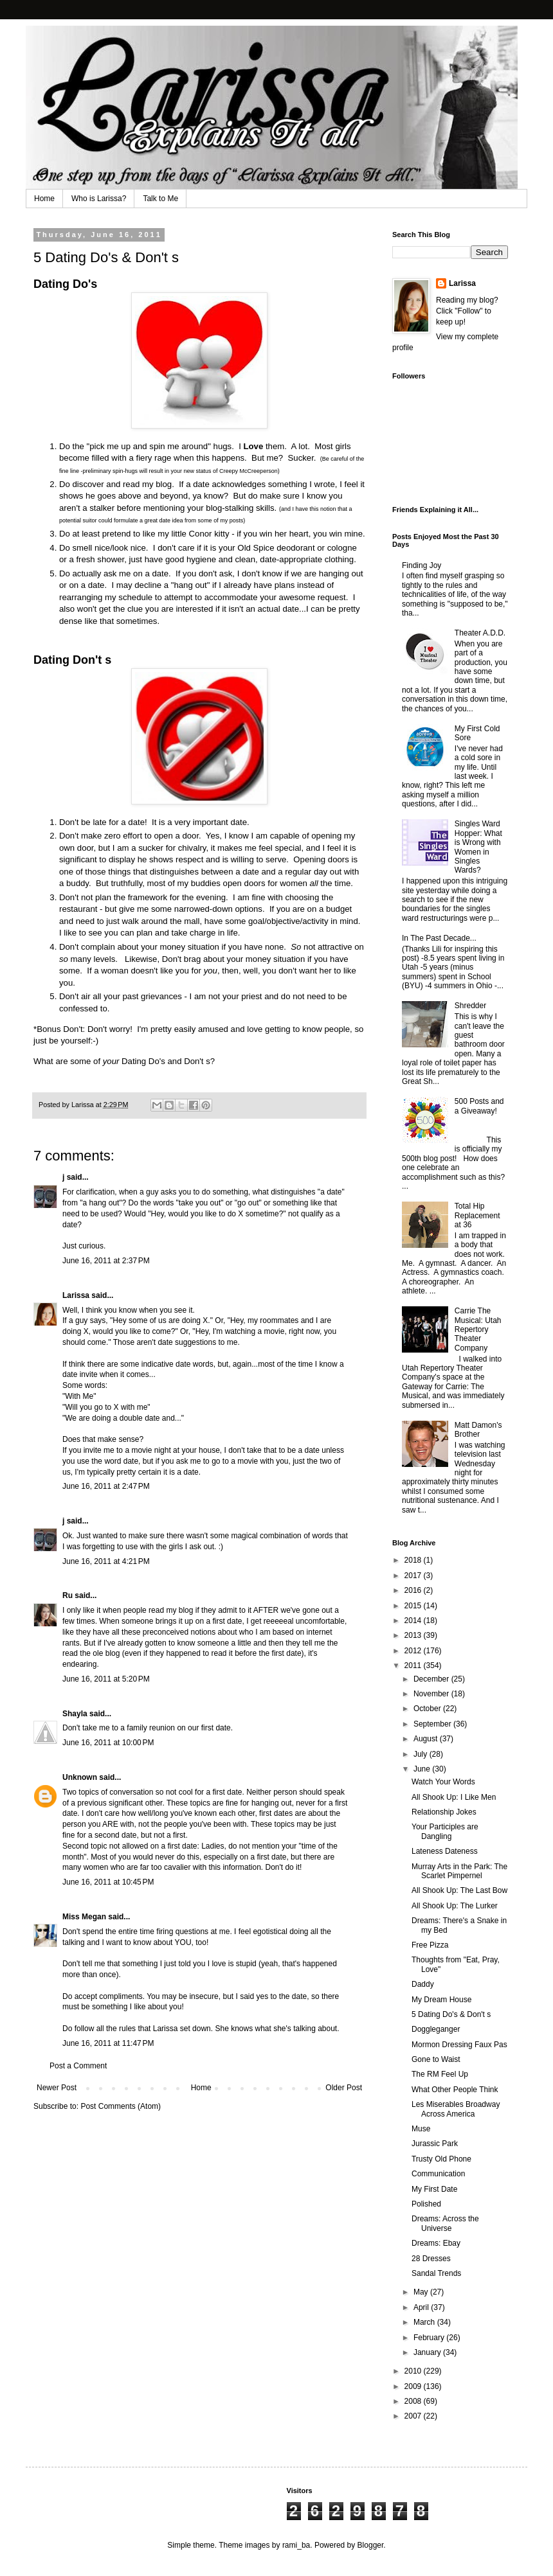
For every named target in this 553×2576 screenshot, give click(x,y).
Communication (438, 2173)
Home (44, 198)
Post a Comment (78, 2065)
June (422, 1768)
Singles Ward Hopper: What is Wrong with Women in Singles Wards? (478, 847)
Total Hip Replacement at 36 (477, 1215)
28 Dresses (431, 2258)
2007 (414, 2416)
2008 (414, 2401)
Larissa (75, 1295)
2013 (414, 1635)
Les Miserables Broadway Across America (456, 2109)
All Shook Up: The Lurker (455, 1905)
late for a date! (120, 822)
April (422, 2307)
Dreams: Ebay (436, 2243)
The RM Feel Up (440, 2074)
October (428, 1708)
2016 (414, 1590)
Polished (426, 2203)
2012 (414, 1650)
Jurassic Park (435, 2143)
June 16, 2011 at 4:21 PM (106, 1561)
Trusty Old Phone (441, 2158)
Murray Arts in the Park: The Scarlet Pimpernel (459, 1871)
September (433, 1723)
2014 (414, 1620)
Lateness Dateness (445, 1851)
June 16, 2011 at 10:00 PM (108, 1742)
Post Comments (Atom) (120, 2106)
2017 (414, 1575)
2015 (414, 1605)
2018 (414, 1560)
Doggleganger (436, 2029)
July (421, 1754)
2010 (414, 2371)
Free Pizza (430, 1945)
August (426, 1738)
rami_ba (296, 2545)
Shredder (470, 1005)
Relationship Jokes (444, 1812)
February (429, 2337)
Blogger (371, 2545)
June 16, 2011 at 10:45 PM (108, 1882)
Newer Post (57, 2087)
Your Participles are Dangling (445, 1831)
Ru (67, 1595)
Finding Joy (421, 565)
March (425, 2322)
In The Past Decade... (439, 938)
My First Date (434, 2189)
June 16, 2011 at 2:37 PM (106, 1260)
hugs (222, 446)
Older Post (343, 2087)
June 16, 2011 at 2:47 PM (106, 1486)
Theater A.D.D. (480, 632)
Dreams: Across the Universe (445, 2223)
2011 (414, 1665)
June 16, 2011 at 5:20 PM (106, 1678)
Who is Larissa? (98, 198)
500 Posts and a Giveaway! (479, 1106)
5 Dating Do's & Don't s (451, 2014)
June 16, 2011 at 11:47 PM (108, 2043)
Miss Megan (84, 1916)
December (432, 1678)
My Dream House (441, 1999)
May (421, 2291)
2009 (414, 2386)
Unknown (79, 1777)
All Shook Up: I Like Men (454, 1797)
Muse (421, 2128)
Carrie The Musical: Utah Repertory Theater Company (478, 1329)
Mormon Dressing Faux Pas (459, 2044)
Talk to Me (160, 198)
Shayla (74, 1713)
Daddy (423, 1984)
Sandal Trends (436, 2273)
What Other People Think (455, 2089)
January (428, 2352)
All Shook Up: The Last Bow (459, 1890)
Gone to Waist (436, 2059)
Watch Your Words (443, 1781)
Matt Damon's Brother (478, 1430)
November (432, 1693)
